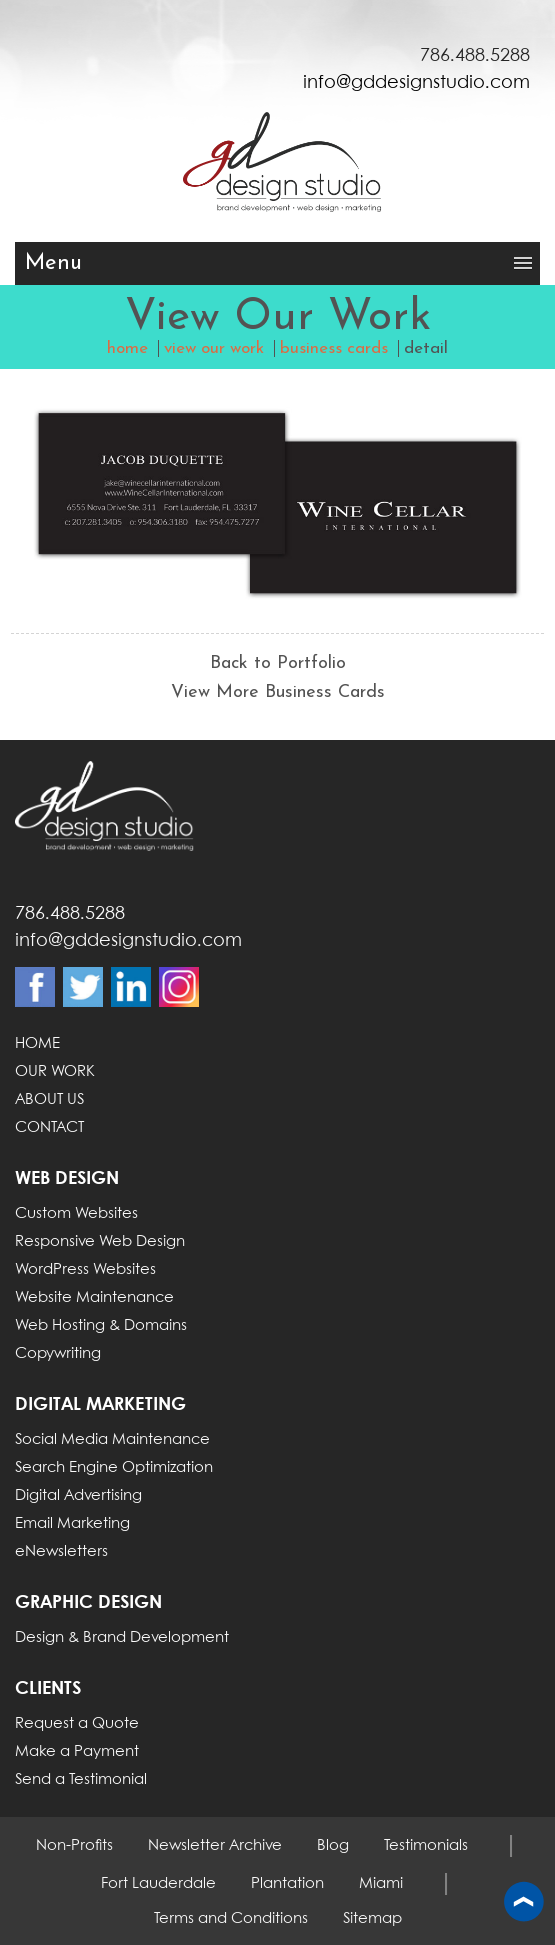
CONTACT (49, 1128)
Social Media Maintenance (112, 1440)
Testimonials (426, 1846)
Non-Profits (74, 1846)
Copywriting (58, 1354)
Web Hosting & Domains (101, 1326)
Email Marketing (72, 1524)
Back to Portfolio (278, 663)
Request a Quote (77, 1724)
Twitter (83, 987)
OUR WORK (55, 1072)
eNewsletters (61, 1552)
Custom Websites (76, 1214)
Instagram (179, 987)
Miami (381, 1884)
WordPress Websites (85, 1270)
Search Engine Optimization (114, 1468)
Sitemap (372, 1919)
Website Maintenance (94, 1298)
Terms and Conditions (231, 1919)
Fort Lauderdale (158, 1884)
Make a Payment (77, 1752)
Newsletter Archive (215, 1846)
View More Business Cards (278, 692)
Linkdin (131, 987)
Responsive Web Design (100, 1242)
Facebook (35, 987)
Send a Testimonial (81, 1780)
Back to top (524, 1903)
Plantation (287, 1884)
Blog (333, 1846)
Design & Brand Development (122, 1638)
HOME (37, 1044)
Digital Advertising (78, 1496)
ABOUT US (49, 1100)
